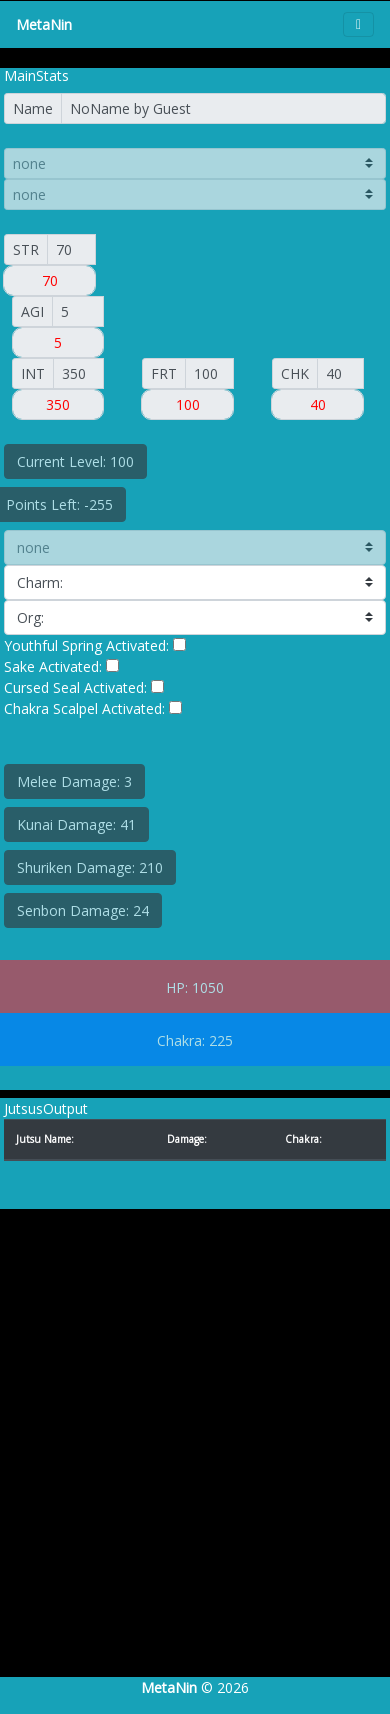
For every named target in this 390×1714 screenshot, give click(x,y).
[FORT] (209, 373)
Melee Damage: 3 (74, 781)
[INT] (78, 373)
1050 (208, 987)
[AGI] (78, 311)
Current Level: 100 (75, 461)
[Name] (223, 108)
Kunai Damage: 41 (76, 824)
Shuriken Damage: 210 (90, 867)
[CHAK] (340, 373)
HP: (177, 987)
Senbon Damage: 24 (83, 910)
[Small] (71, 249)
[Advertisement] (187, 1463)
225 (221, 1040)
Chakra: (181, 1040)
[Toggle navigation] (358, 24)
